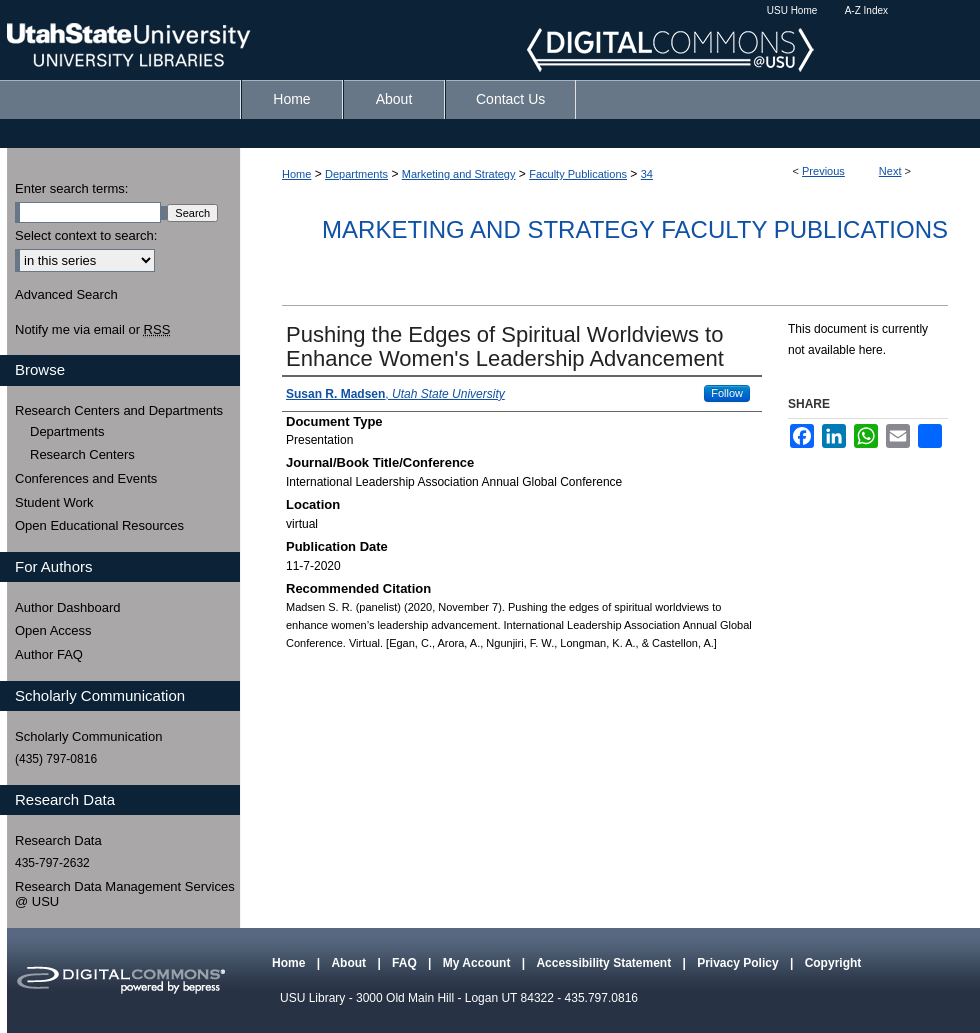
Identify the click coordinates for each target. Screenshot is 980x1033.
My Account (478, 963)
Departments (356, 174)
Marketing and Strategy (459, 174)
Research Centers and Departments (119, 410)
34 (647, 174)
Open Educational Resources (99, 525)
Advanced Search (66, 294)
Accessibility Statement (605, 963)
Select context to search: (86, 235)
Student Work (54, 502)
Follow (727, 393)
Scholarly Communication (88, 736)
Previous (823, 171)
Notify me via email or (92, 330)
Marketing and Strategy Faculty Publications (635, 229)
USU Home (792, 10)
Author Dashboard (68, 607)
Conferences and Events (86, 478)
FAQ (406, 963)
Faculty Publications (578, 174)
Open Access (53, 630)
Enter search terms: (71, 188)
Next (890, 171)
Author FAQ (49, 654)
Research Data (58, 840)
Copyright (833, 963)
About (350, 963)
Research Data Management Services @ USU (125, 894)
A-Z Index (866, 10)
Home (296, 174)
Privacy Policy (739, 963)
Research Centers (82, 454)
